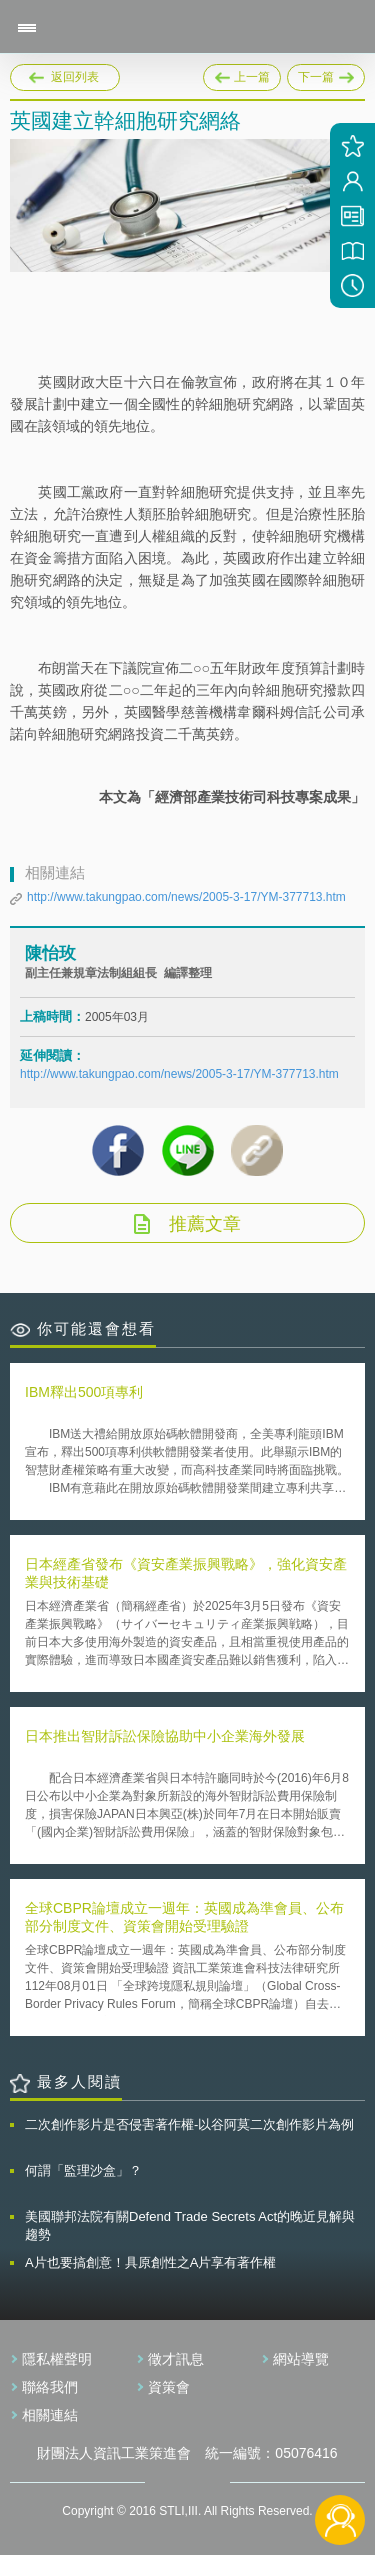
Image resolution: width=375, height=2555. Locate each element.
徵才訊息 (176, 2359)
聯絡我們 (50, 2387)
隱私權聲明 (57, 2359)
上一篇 (242, 74)
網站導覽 (301, 2359)
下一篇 (326, 74)
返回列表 (75, 77)
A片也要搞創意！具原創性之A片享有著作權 (150, 2262)
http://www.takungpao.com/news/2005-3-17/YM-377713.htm (186, 897)
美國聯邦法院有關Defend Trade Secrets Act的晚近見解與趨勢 (190, 2225)
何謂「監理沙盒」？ (83, 2170)
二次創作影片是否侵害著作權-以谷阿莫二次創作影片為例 (189, 2124)
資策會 (169, 2387)
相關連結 (50, 2415)
